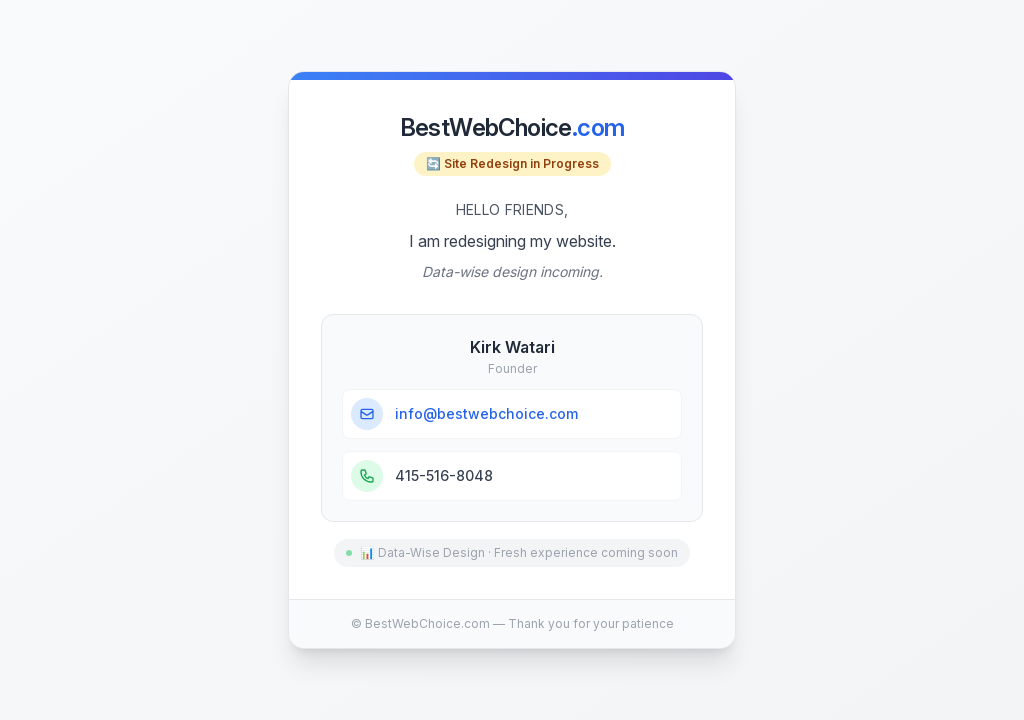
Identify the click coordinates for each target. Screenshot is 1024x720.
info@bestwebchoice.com (486, 413)
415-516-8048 (444, 475)
